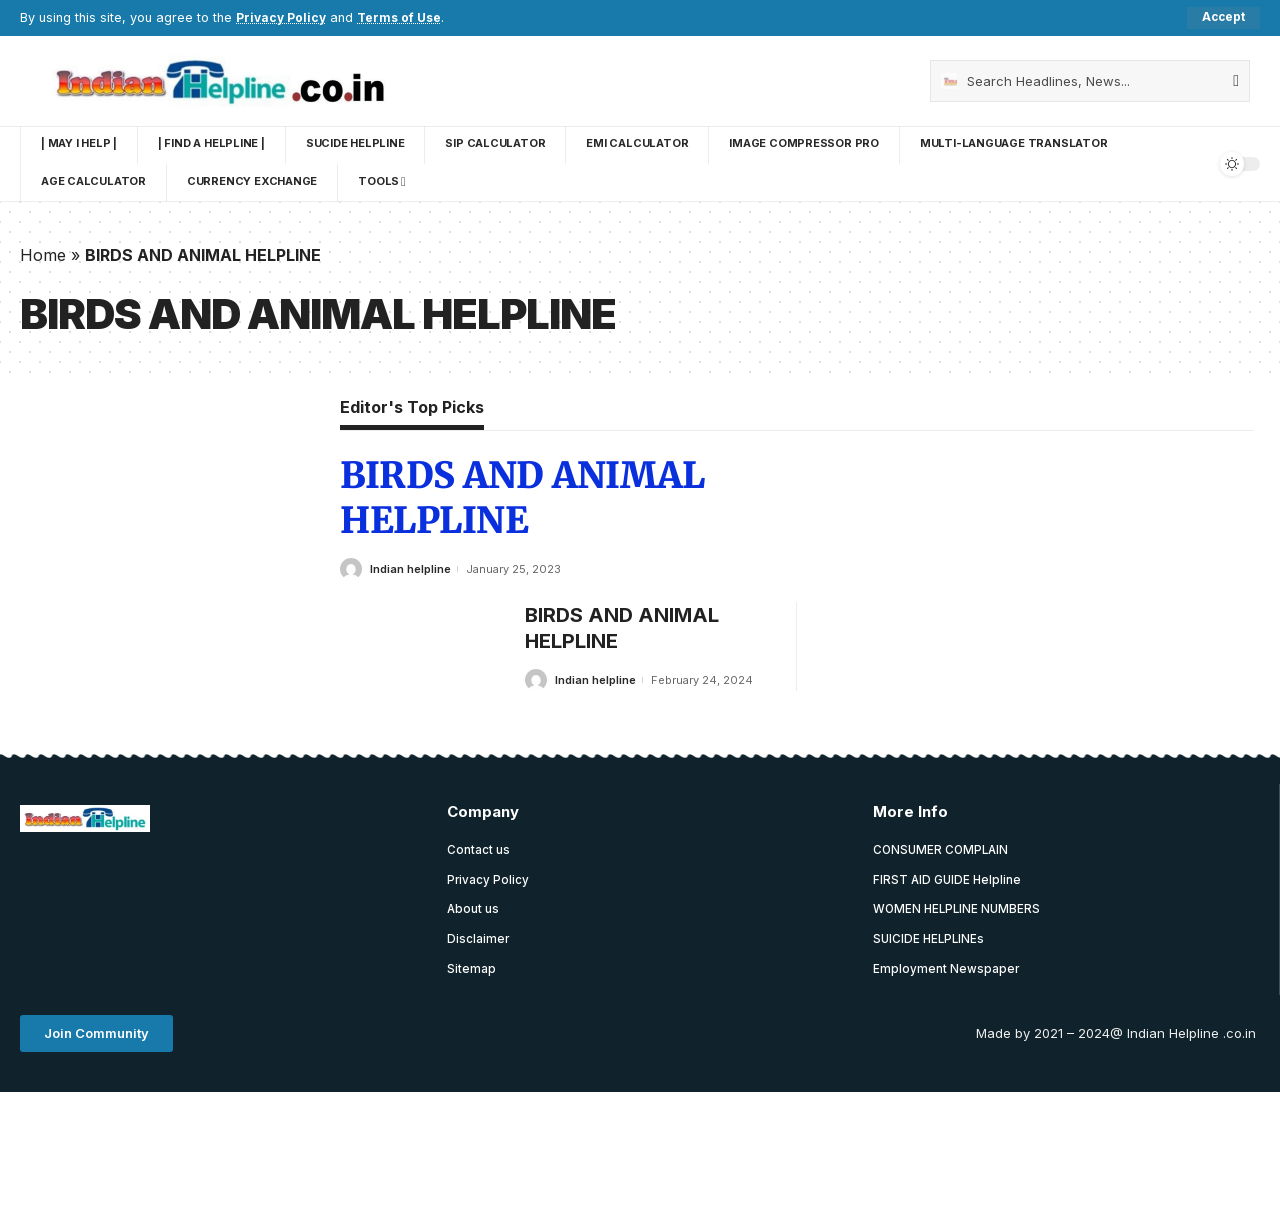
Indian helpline (410, 569)
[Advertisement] (384, 899)
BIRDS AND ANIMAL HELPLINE (522, 499)
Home (43, 255)
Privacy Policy (282, 17)
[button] (96, 1036)
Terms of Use (404, 17)
